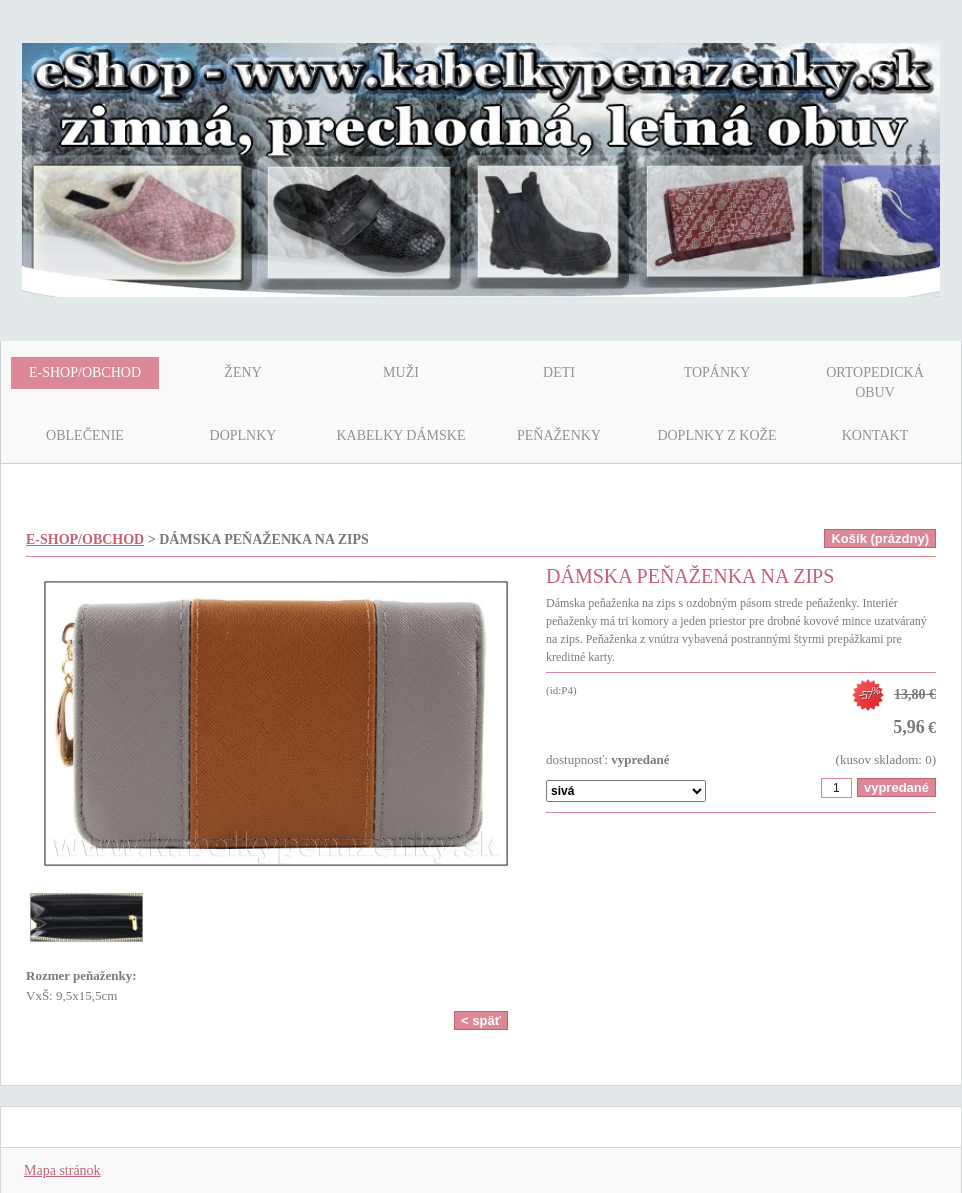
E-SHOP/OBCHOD (85, 539)
